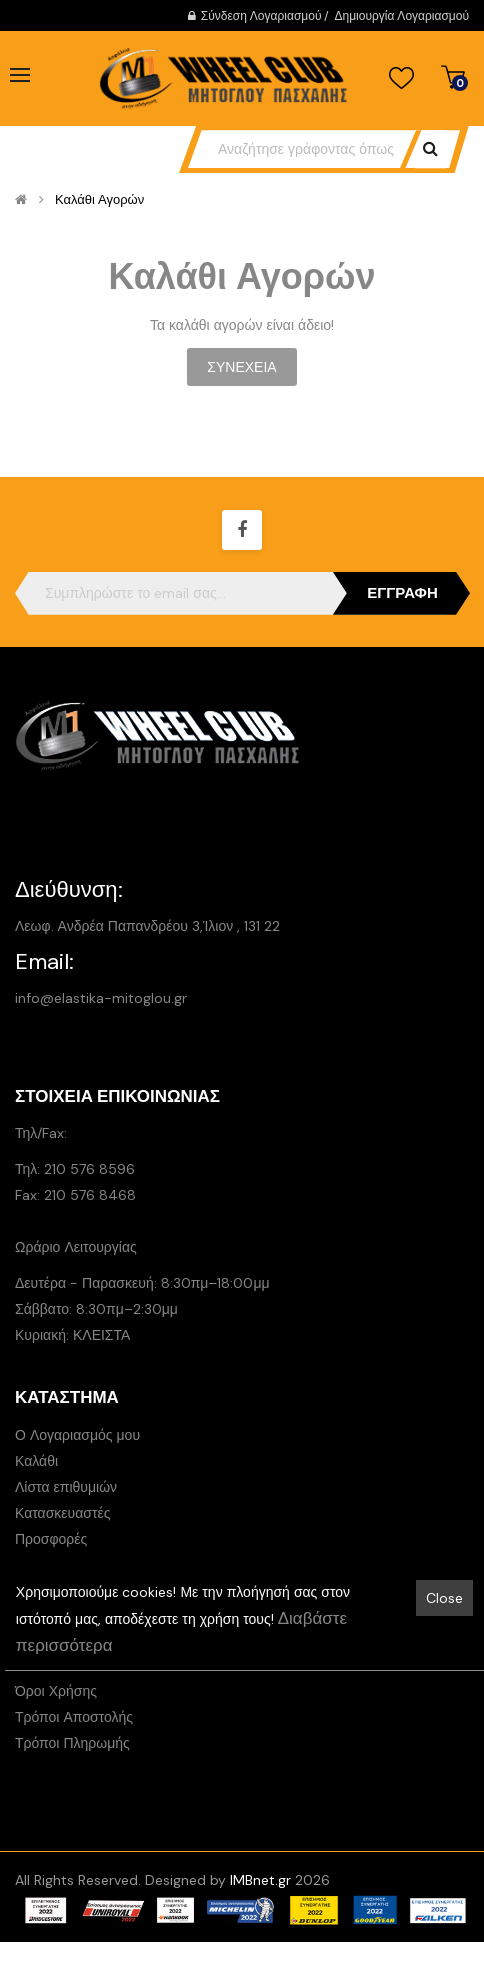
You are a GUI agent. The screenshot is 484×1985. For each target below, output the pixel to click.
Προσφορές (51, 1539)
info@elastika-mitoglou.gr (101, 998)
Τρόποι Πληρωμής (72, 1743)
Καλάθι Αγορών (99, 200)
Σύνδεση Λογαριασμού (261, 16)
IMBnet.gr (260, 1880)
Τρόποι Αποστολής (74, 1717)
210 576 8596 (89, 1169)
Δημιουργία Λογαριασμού (401, 16)
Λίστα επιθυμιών (66, 1487)
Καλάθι (36, 1461)
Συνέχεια (241, 367)
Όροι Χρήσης (56, 1691)
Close (444, 1598)
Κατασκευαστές (62, 1513)
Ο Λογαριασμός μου (77, 1435)
